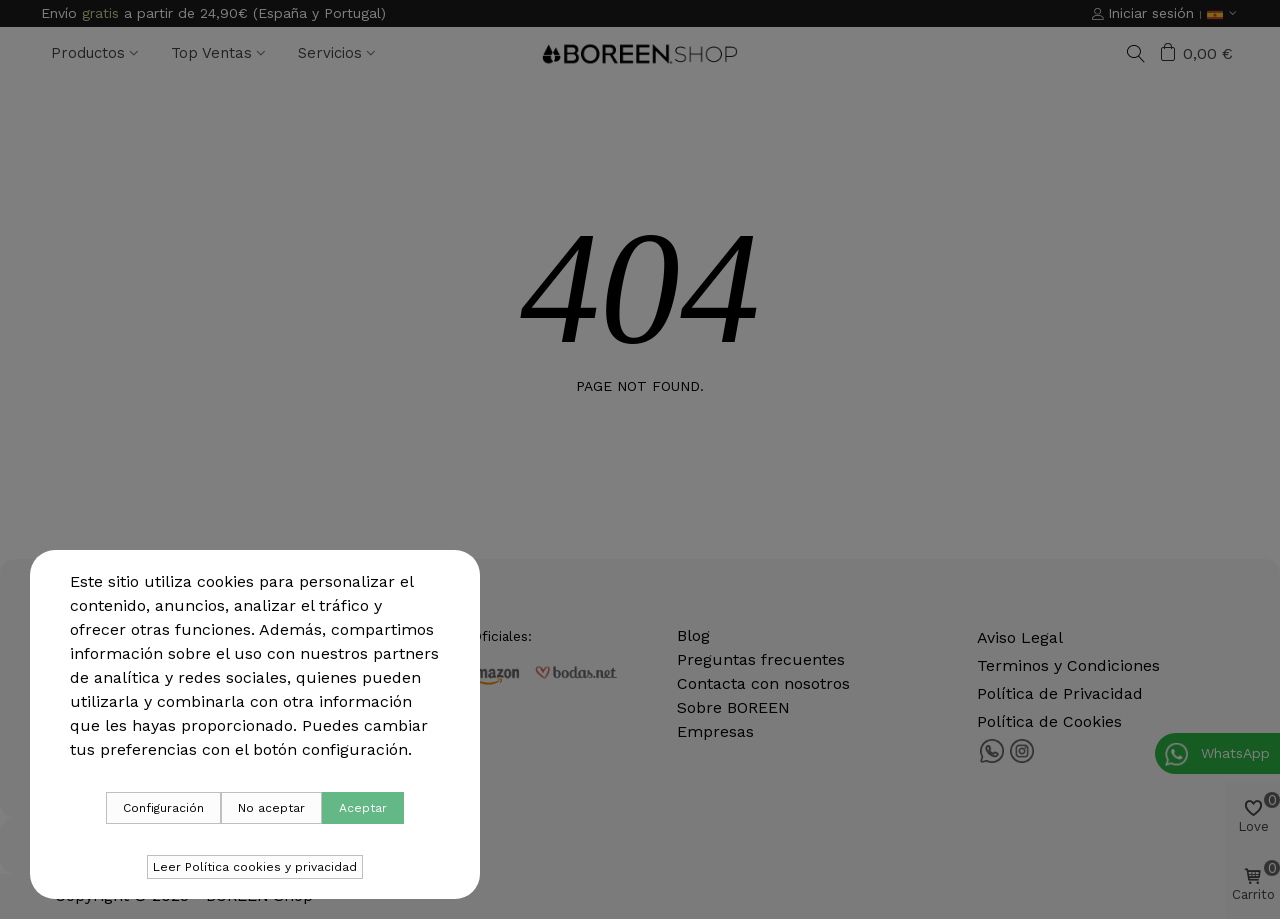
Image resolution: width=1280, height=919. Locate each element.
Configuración (163, 808)
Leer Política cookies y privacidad (255, 867)
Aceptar (363, 808)
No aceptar (271, 808)
